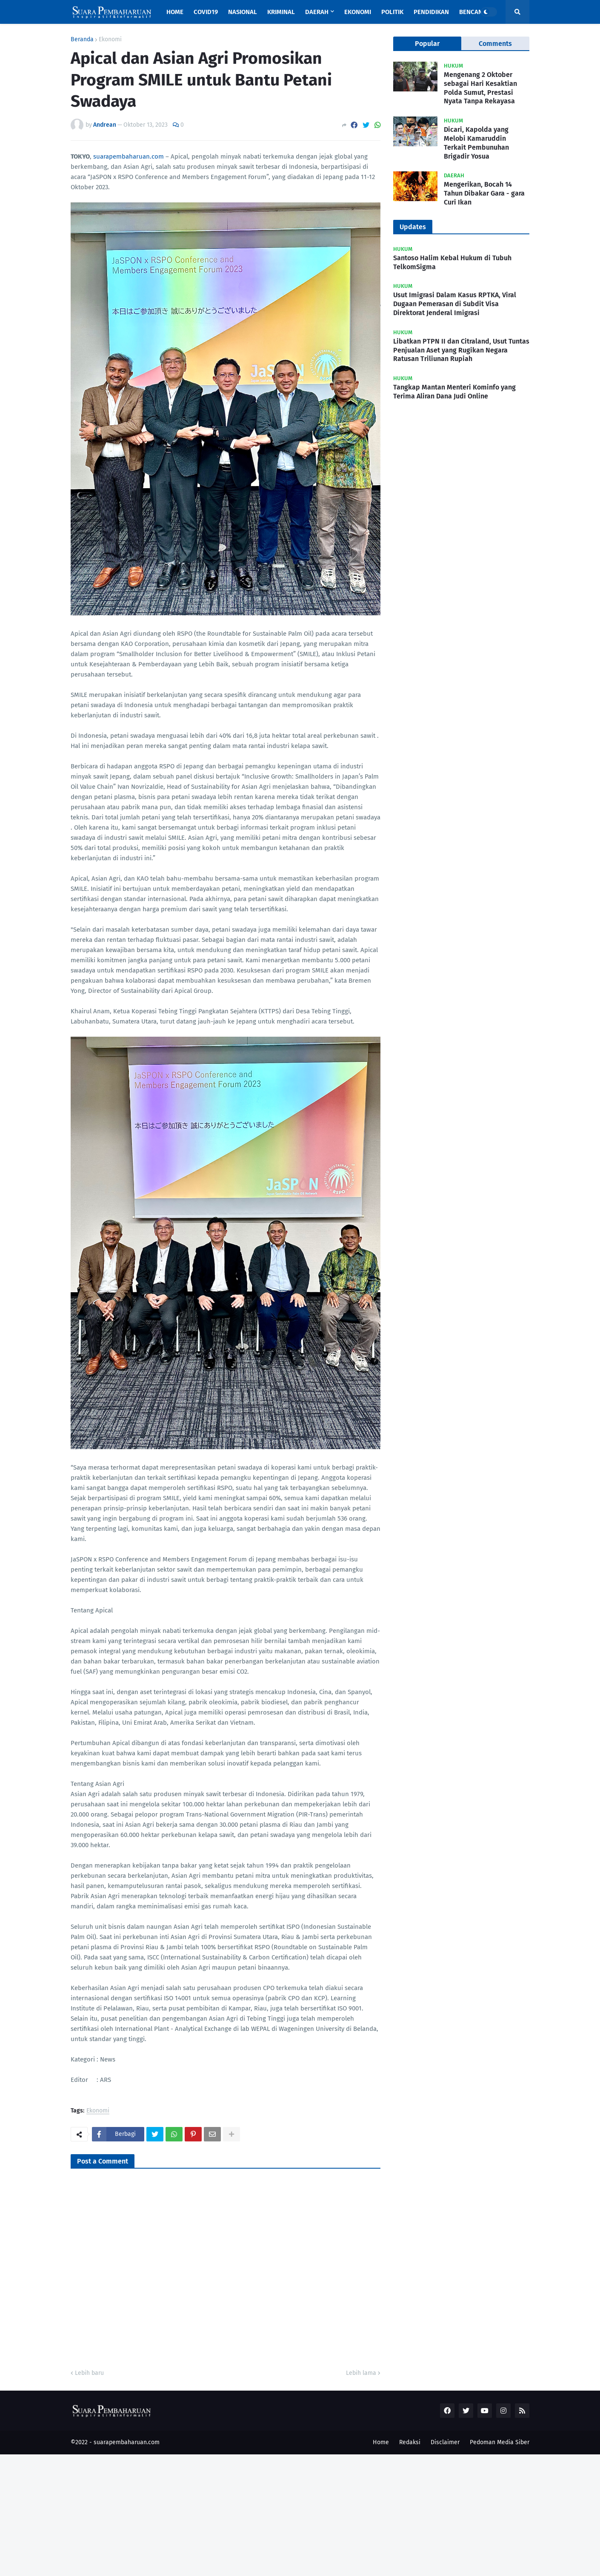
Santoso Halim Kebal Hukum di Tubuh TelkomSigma (452, 262)
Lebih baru (89, 2373)
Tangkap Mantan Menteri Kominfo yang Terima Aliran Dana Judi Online (454, 391)
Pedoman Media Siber (499, 2442)
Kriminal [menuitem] (281, 12)
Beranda (82, 40)
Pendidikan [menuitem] (431, 12)
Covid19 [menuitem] (206, 12)
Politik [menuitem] (392, 12)
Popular (427, 44)
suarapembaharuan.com (128, 156)
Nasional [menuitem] (242, 12)
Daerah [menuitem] (317, 12)
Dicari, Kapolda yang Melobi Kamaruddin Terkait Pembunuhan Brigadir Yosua (476, 142)
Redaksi (409, 2442)
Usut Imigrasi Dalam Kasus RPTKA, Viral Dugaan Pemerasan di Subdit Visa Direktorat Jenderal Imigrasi (454, 304)
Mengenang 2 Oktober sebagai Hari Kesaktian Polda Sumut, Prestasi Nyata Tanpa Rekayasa (480, 88)
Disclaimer (445, 2442)
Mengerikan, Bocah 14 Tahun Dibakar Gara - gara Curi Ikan (484, 193)
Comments (495, 44)
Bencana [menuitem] (472, 12)
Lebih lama (361, 2373)
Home (381, 2442)
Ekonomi (110, 40)
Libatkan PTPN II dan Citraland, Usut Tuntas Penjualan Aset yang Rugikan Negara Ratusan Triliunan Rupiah (461, 350)
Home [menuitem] (174, 12)
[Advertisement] (255, 2513)
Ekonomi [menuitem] (357, 12)
